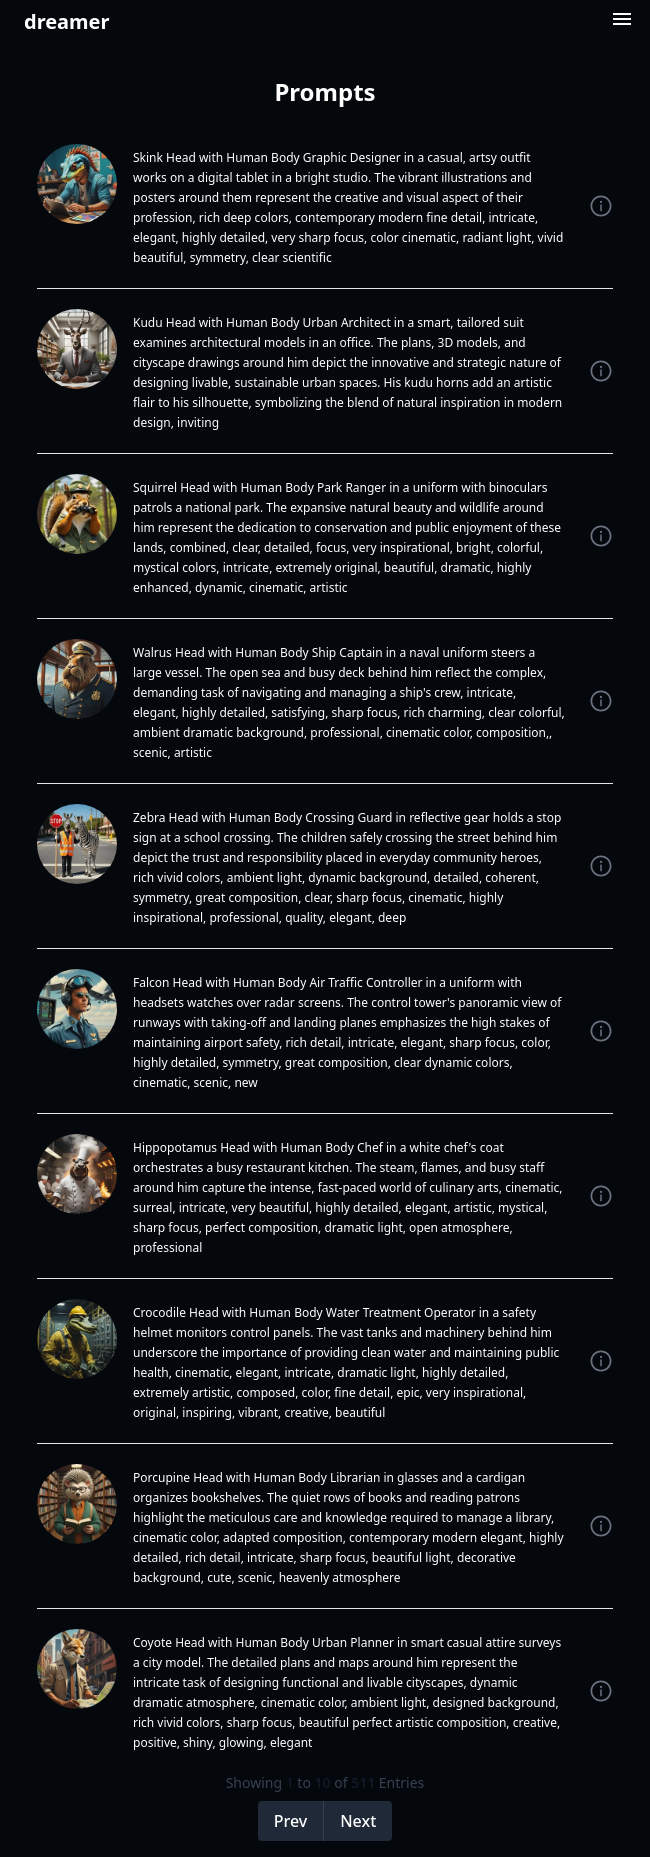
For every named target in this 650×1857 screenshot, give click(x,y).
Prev (291, 1821)
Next (358, 1821)
